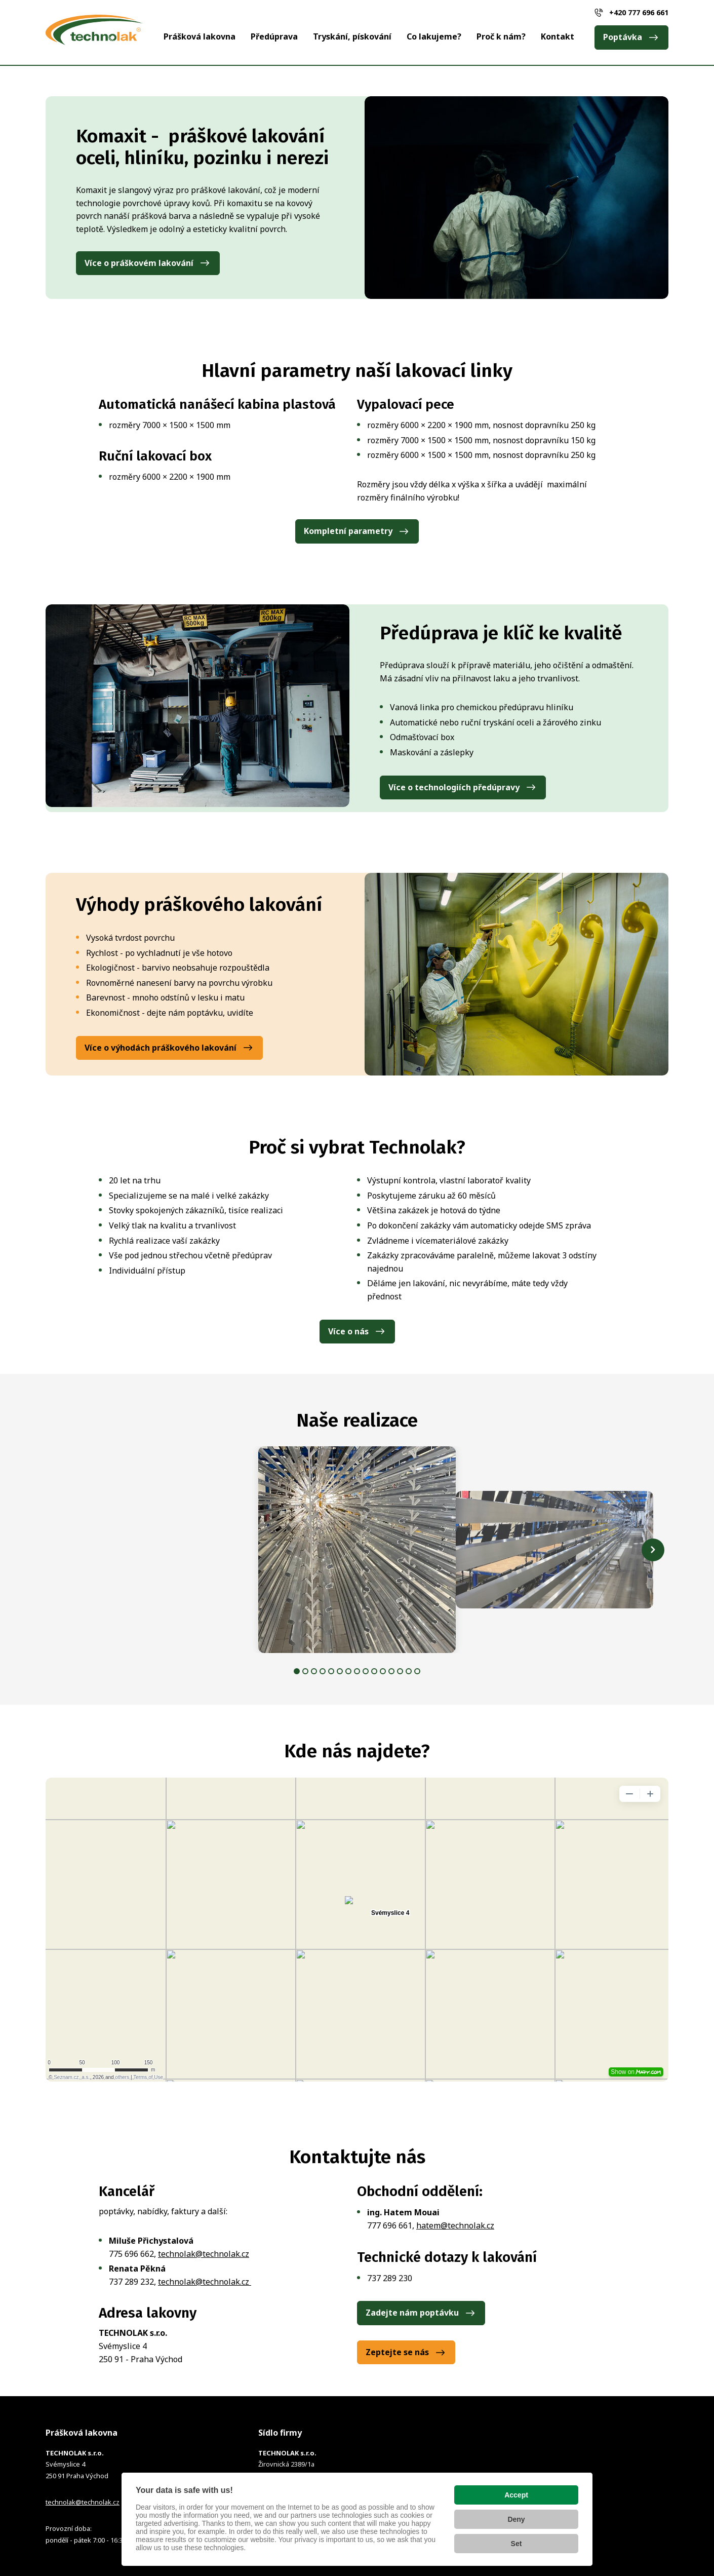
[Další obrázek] (653, 1550)
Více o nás (348, 1331)
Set (516, 2544)
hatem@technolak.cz (455, 2225)
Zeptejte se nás (397, 2352)
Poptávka (622, 37)
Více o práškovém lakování (139, 262)
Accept (516, 2495)
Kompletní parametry (348, 530)
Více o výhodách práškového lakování (160, 1047)
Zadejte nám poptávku (412, 2312)
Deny (516, 2519)
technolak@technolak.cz (203, 2253)
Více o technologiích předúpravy (454, 787)
